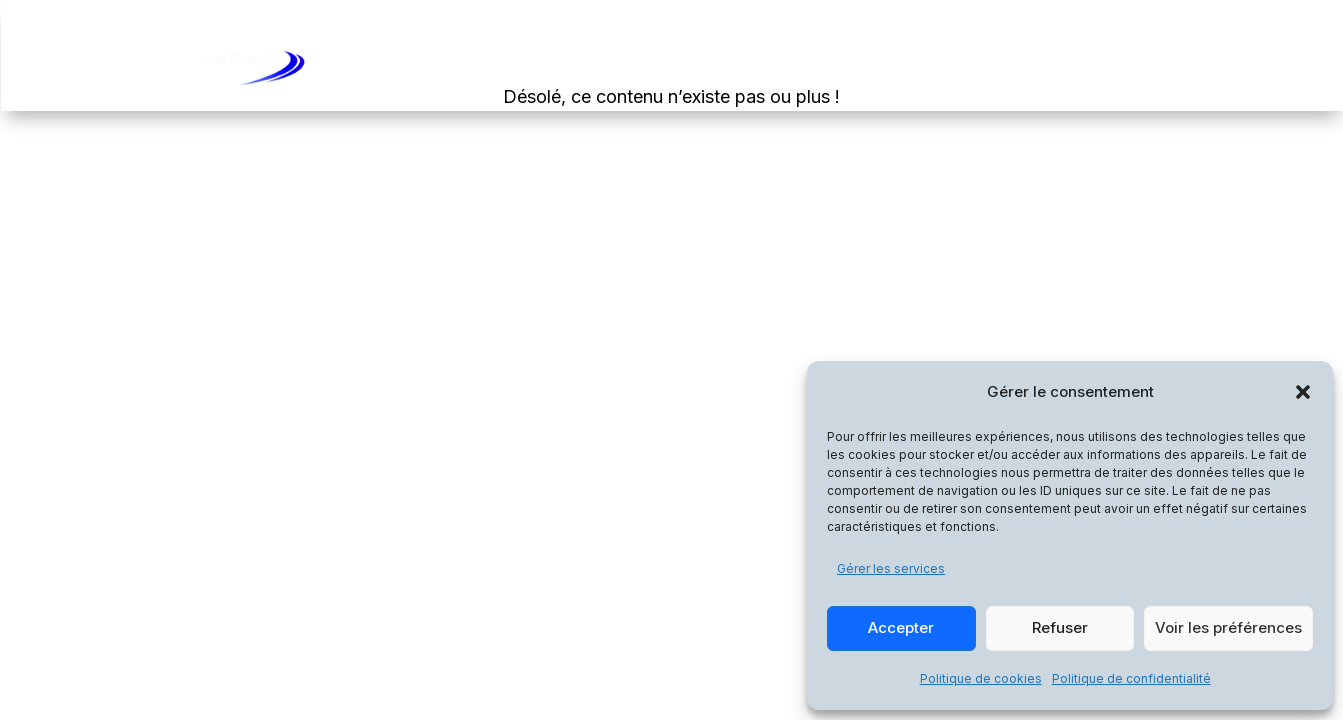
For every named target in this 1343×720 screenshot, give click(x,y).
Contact (1108, 67)
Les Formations (856, 67)
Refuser (1060, 627)
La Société (1007, 67)
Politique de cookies (981, 678)
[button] (1303, 392)
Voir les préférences (1228, 627)
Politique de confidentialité (1131, 678)
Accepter (901, 627)
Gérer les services (891, 568)
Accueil (738, 67)
